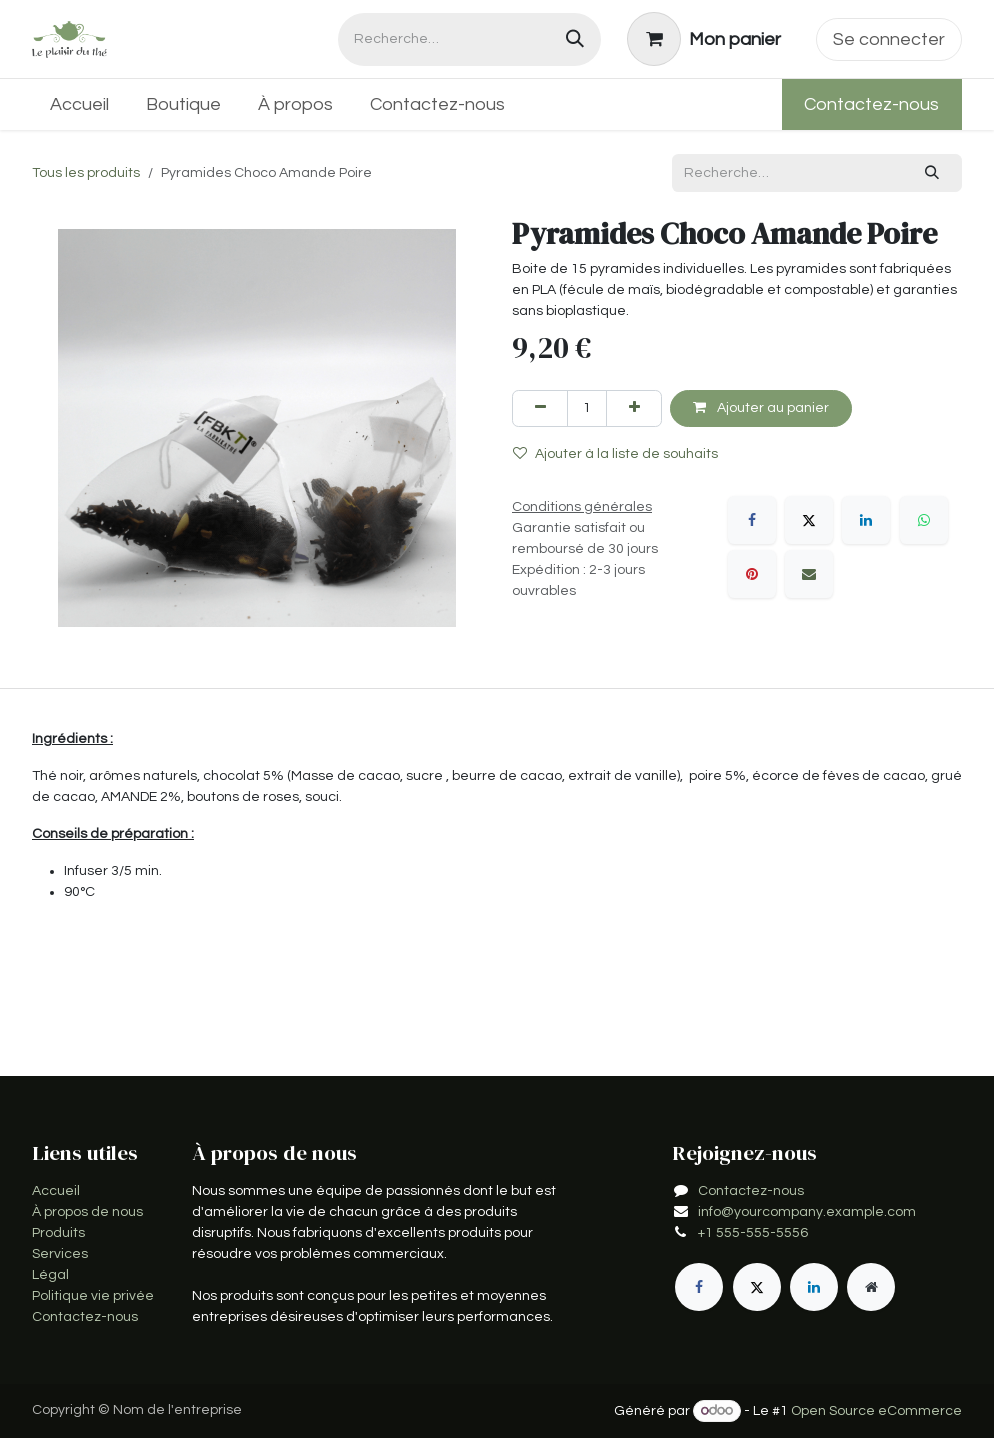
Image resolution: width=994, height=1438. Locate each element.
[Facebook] (752, 520)
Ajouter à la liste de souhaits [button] (615, 453)
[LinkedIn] (866, 520)
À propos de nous (87, 1212)
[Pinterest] (752, 574)
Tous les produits (86, 173)
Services (60, 1254)
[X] (809, 520)
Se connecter (889, 39)
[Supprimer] (540, 408)
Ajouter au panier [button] (761, 407)
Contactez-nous (871, 104)
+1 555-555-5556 (753, 1233)
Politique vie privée (93, 1296)
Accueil (56, 1191)
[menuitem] (80, 104)
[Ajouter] (634, 408)
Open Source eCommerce (876, 1411)
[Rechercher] (575, 39)
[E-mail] (809, 574)
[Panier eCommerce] (704, 39)
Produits (58, 1233)
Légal (50, 1275)
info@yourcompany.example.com (807, 1212)
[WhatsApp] (924, 520)
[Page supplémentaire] (871, 1287)
